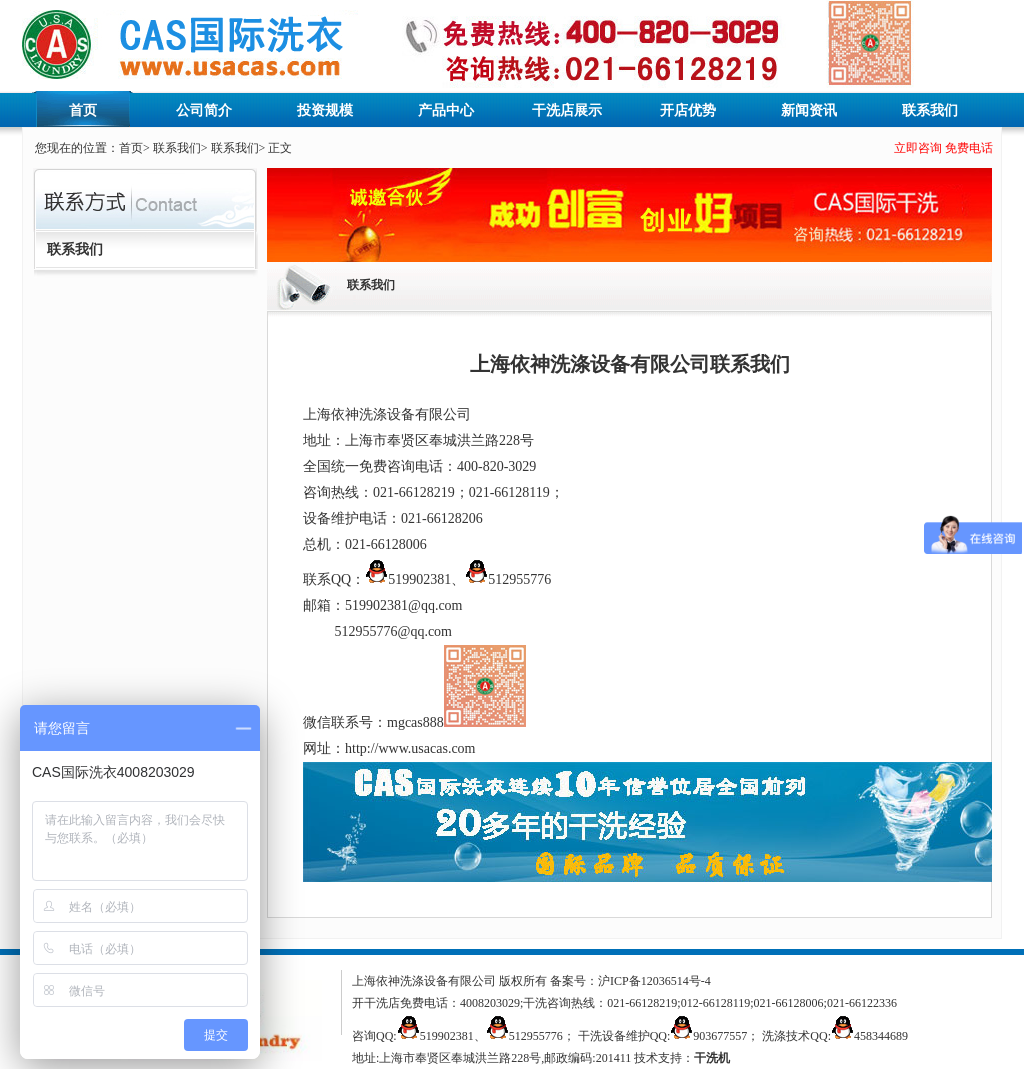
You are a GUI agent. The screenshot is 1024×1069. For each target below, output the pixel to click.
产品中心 (446, 110)
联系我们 (930, 110)
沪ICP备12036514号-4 (654, 981)
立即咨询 (918, 148)
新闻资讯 (809, 110)
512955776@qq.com (394, 631)
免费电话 (969, 148)
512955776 (508, 579)
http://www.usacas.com (410, 748)
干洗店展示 (567, 110)
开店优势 (688, 110)
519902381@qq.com (404, 605)
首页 (83, 110)
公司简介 (204, 110)
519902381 (408, 579)
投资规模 (325, 110)
